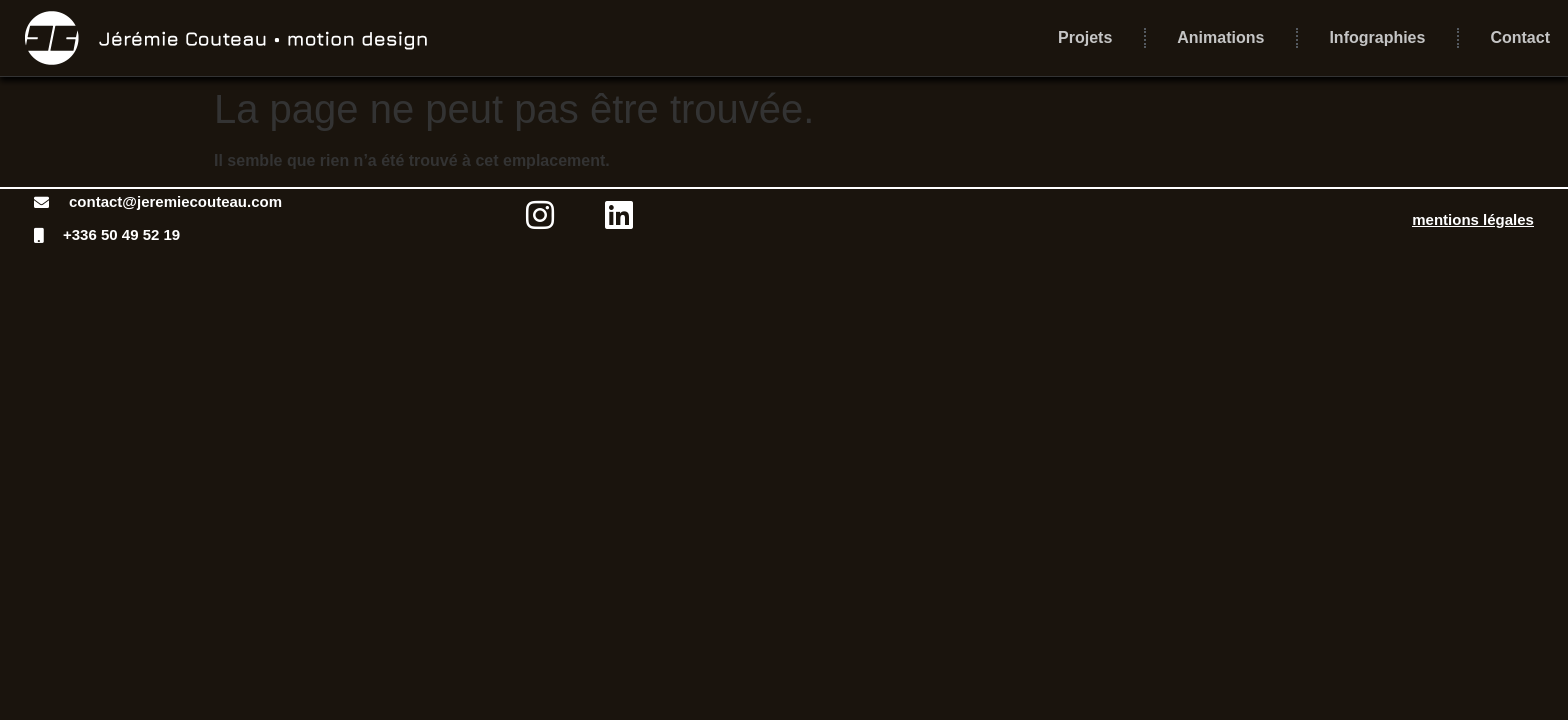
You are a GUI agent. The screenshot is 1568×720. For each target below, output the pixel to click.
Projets (1085, 37)
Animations (1220, 37)
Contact (1520, 37)
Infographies (1377, 37)
